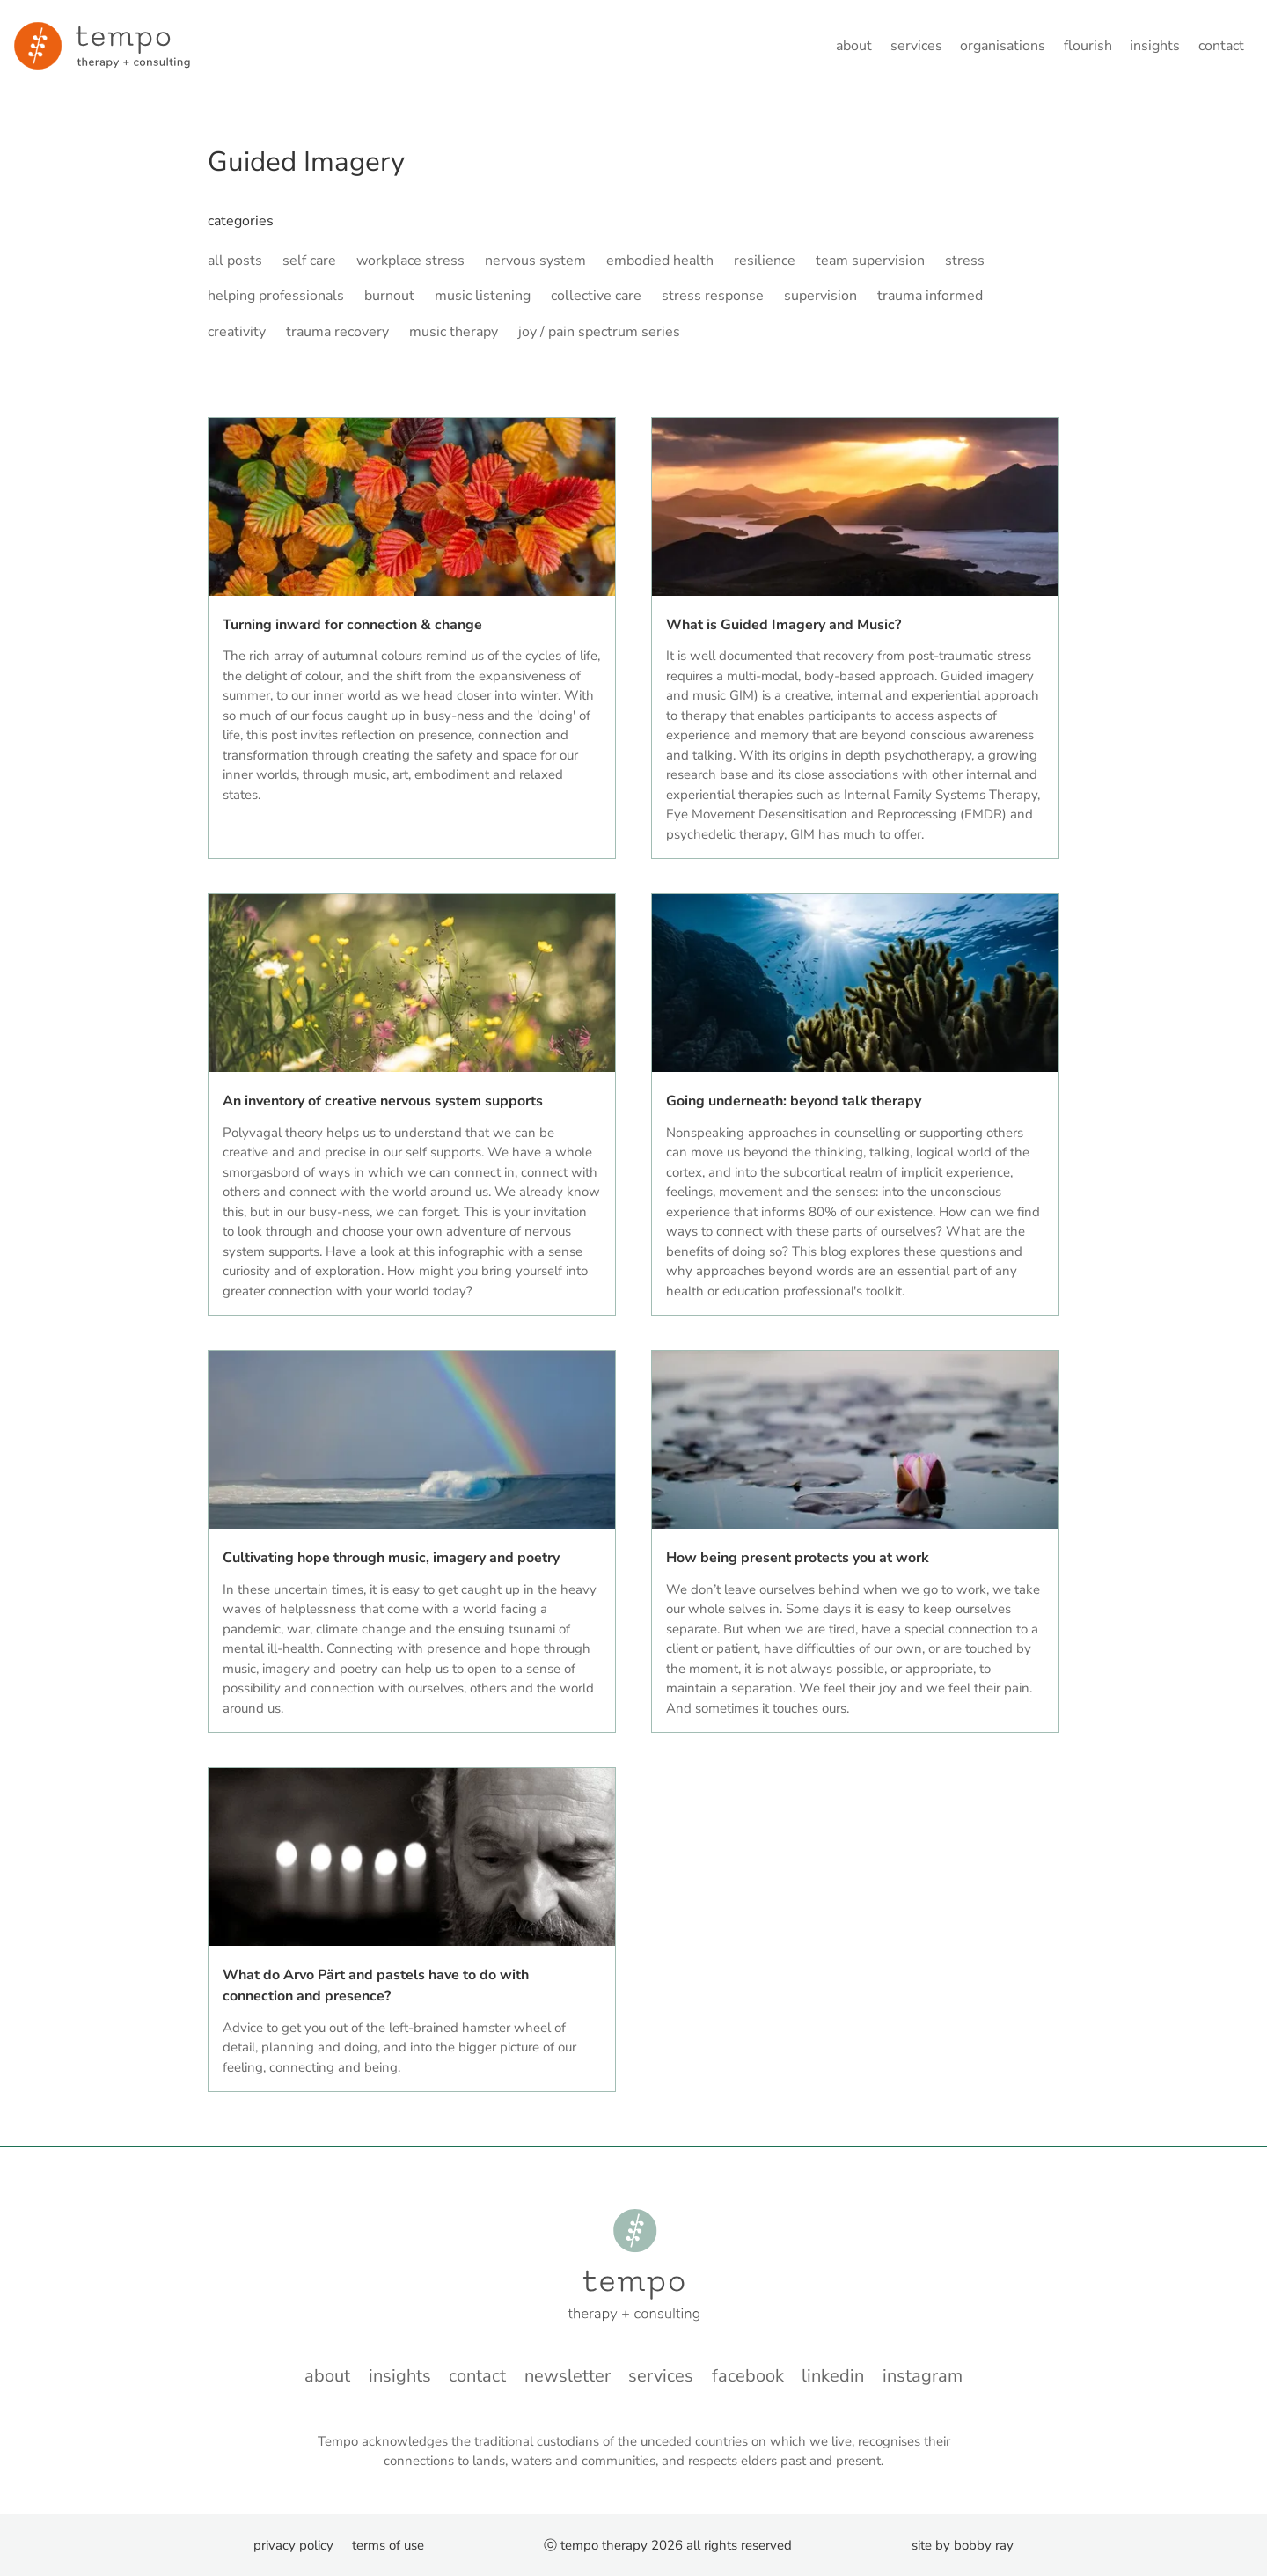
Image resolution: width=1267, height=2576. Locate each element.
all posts (235, 260)
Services (916, 45)
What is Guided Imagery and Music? (783, 625)
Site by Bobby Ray (963, 2545)
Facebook (748, 2376)
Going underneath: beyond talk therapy (793, 1101)
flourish (1088, 45)
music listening (483, 295)
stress (965, 260)
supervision (820, 295)
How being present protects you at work (797, 1557)
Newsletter (567, 2376)
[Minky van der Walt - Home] (102, 46)
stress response (713, 295)
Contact (1221, 45)
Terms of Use (388, 2545)
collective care (596, 295)
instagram (923, 2376)
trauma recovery (337, 331)
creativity (237, 331)
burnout (389, 295)
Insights (1155, 45)
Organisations (1002, 45)
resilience (764, 260)
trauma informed (930, 295)
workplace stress (410, 260)
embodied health (660, 260)
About (854, 45)
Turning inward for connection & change (352, 625)
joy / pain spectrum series (599, 331)
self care (309, 260)
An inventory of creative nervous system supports (383, 1101)
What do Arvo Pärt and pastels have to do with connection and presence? (376, 1985)
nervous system (535, 260)
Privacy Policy (293, 2545)
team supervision (870, 260)
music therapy (453, 331)
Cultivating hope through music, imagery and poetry (391, 1557)
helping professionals (276, 295)
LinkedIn (833, 2376)
